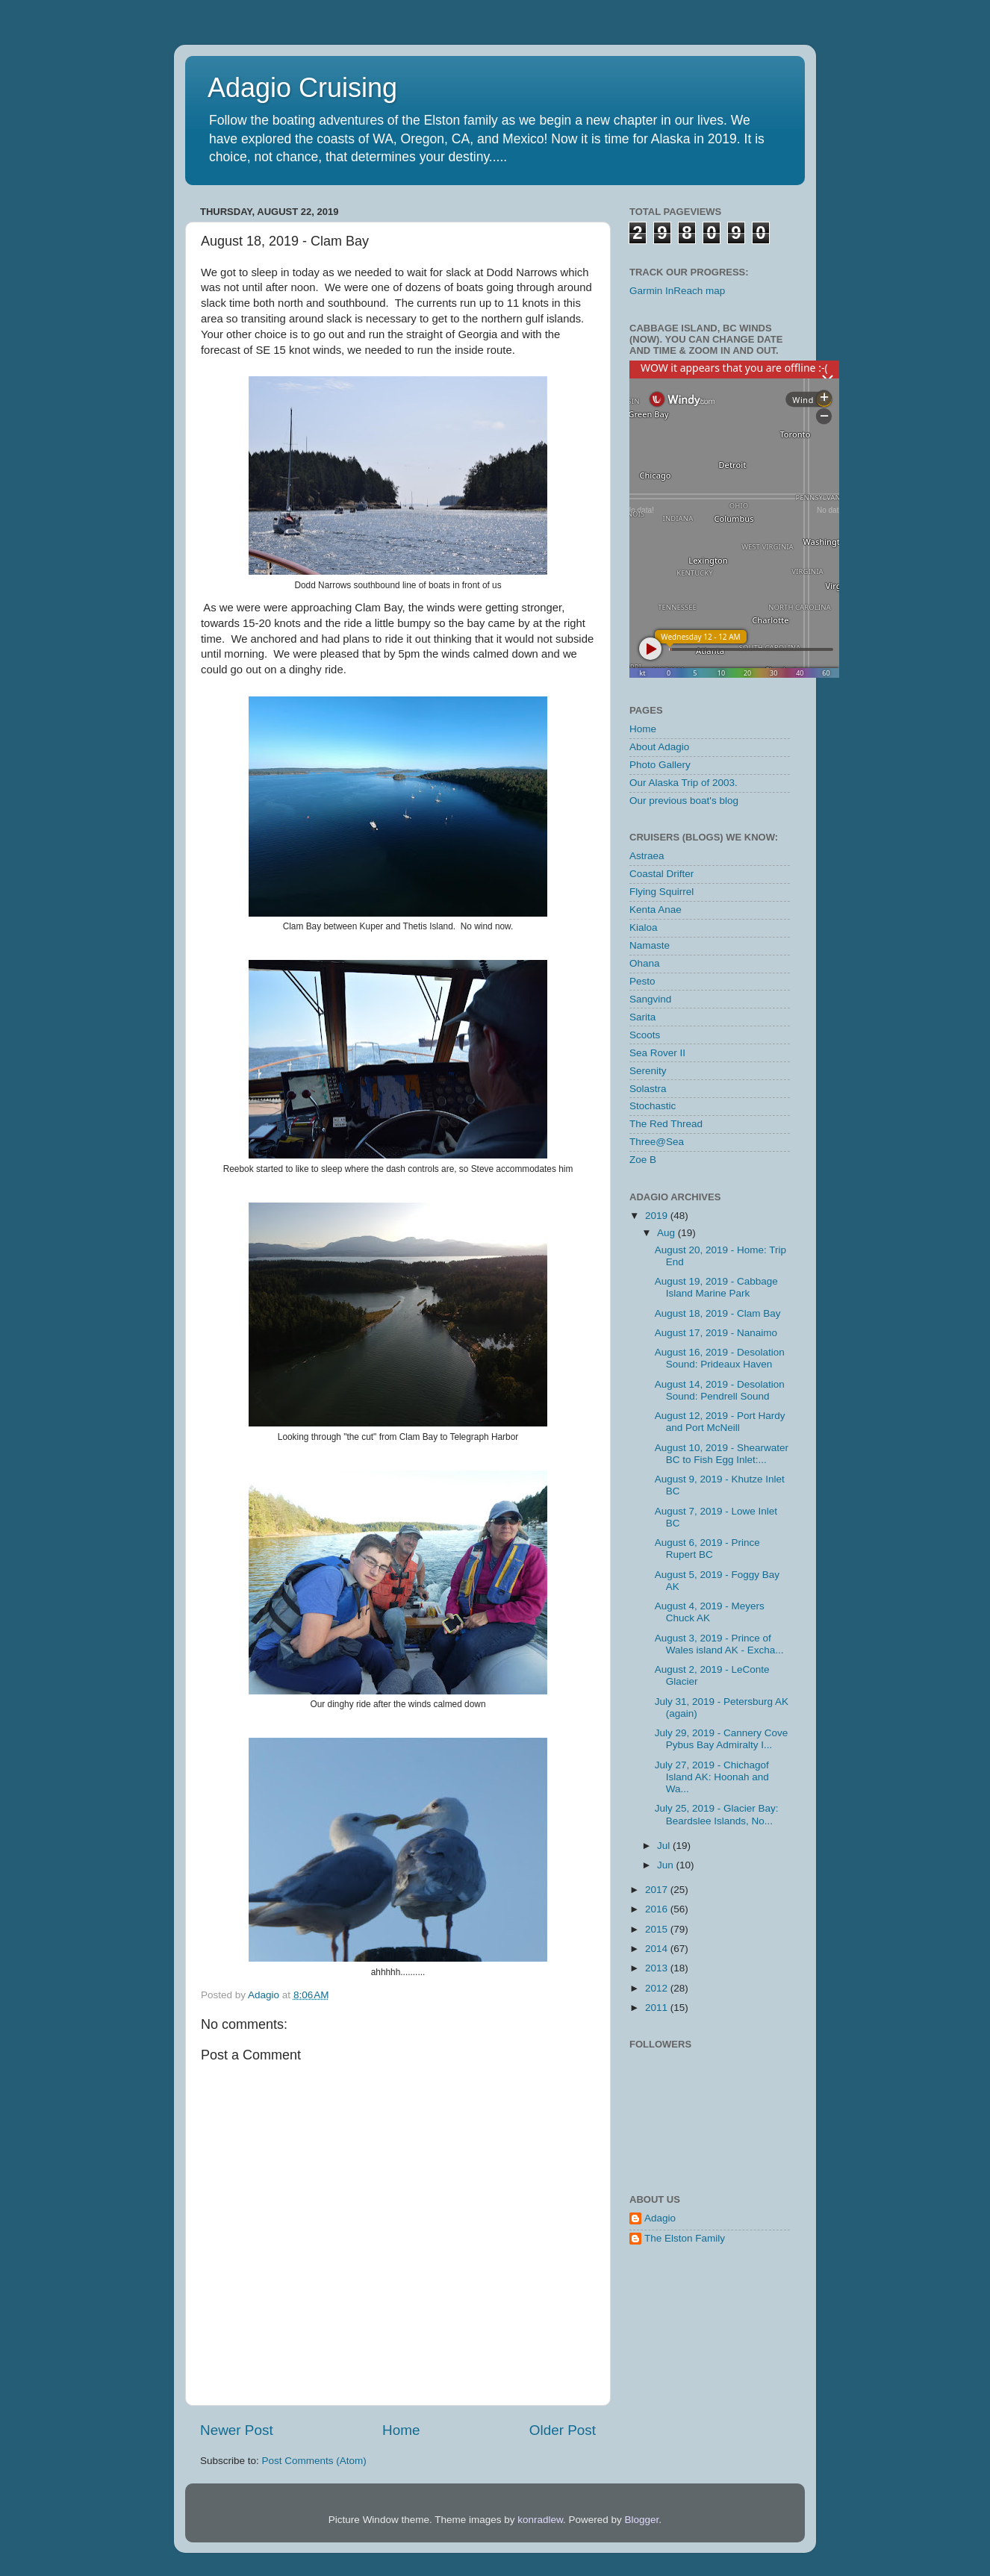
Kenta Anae (655, 909)
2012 (657, 1988)
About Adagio (659, 746)
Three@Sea (656, 1141)
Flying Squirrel (661, 891)
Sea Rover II (657, 1052)
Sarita (642, 1017)
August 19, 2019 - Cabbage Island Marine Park (716, 1287)
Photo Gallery (660, 764)
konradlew (540, 2519)
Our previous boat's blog (683, 800)
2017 (657, 1889)
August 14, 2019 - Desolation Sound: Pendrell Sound (720, 1390)
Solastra (648, 1088)
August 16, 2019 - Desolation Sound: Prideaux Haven (720, 1358)
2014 (657, 1948)
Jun (666, 1865)
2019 (657, 1215)
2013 (657, 1968)
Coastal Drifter (661, 873)
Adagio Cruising (302, 87)
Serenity (648, 1070)
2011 (657, 2007)
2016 (657, 1909)
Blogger (642, 2519)
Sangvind (650, 999)
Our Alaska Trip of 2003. (683, 782)
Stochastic (652, 1105)
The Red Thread (666, 1123)
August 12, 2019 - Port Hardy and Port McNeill (720, 1421)
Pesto (642, 981)
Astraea (646, 855)
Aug (667, 1232)
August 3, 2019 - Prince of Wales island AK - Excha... (719, 1644)
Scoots (644, 1035)
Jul (665, 1845)
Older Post (562, 2430)
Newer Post (236, 2430)
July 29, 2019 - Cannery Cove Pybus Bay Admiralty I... (721, 1738)
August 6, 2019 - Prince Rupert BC (707, 1548)
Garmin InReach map (677, 290)
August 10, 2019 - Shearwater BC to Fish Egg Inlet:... (721, 1453)
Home (401, 2430)
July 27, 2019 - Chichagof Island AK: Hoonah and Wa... (712, 1776)
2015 (657, 1929)
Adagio (660, 2218)
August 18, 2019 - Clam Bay (718, 1313)
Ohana (644, 963)
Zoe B (642, 1159)
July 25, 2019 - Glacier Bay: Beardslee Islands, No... (717, 1814)
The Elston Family (684, 2238)
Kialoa (643, 927)
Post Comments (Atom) (314, 2460)
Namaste (649, 945)
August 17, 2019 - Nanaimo (716, 1332)
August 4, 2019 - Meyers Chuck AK (710, 1612)
